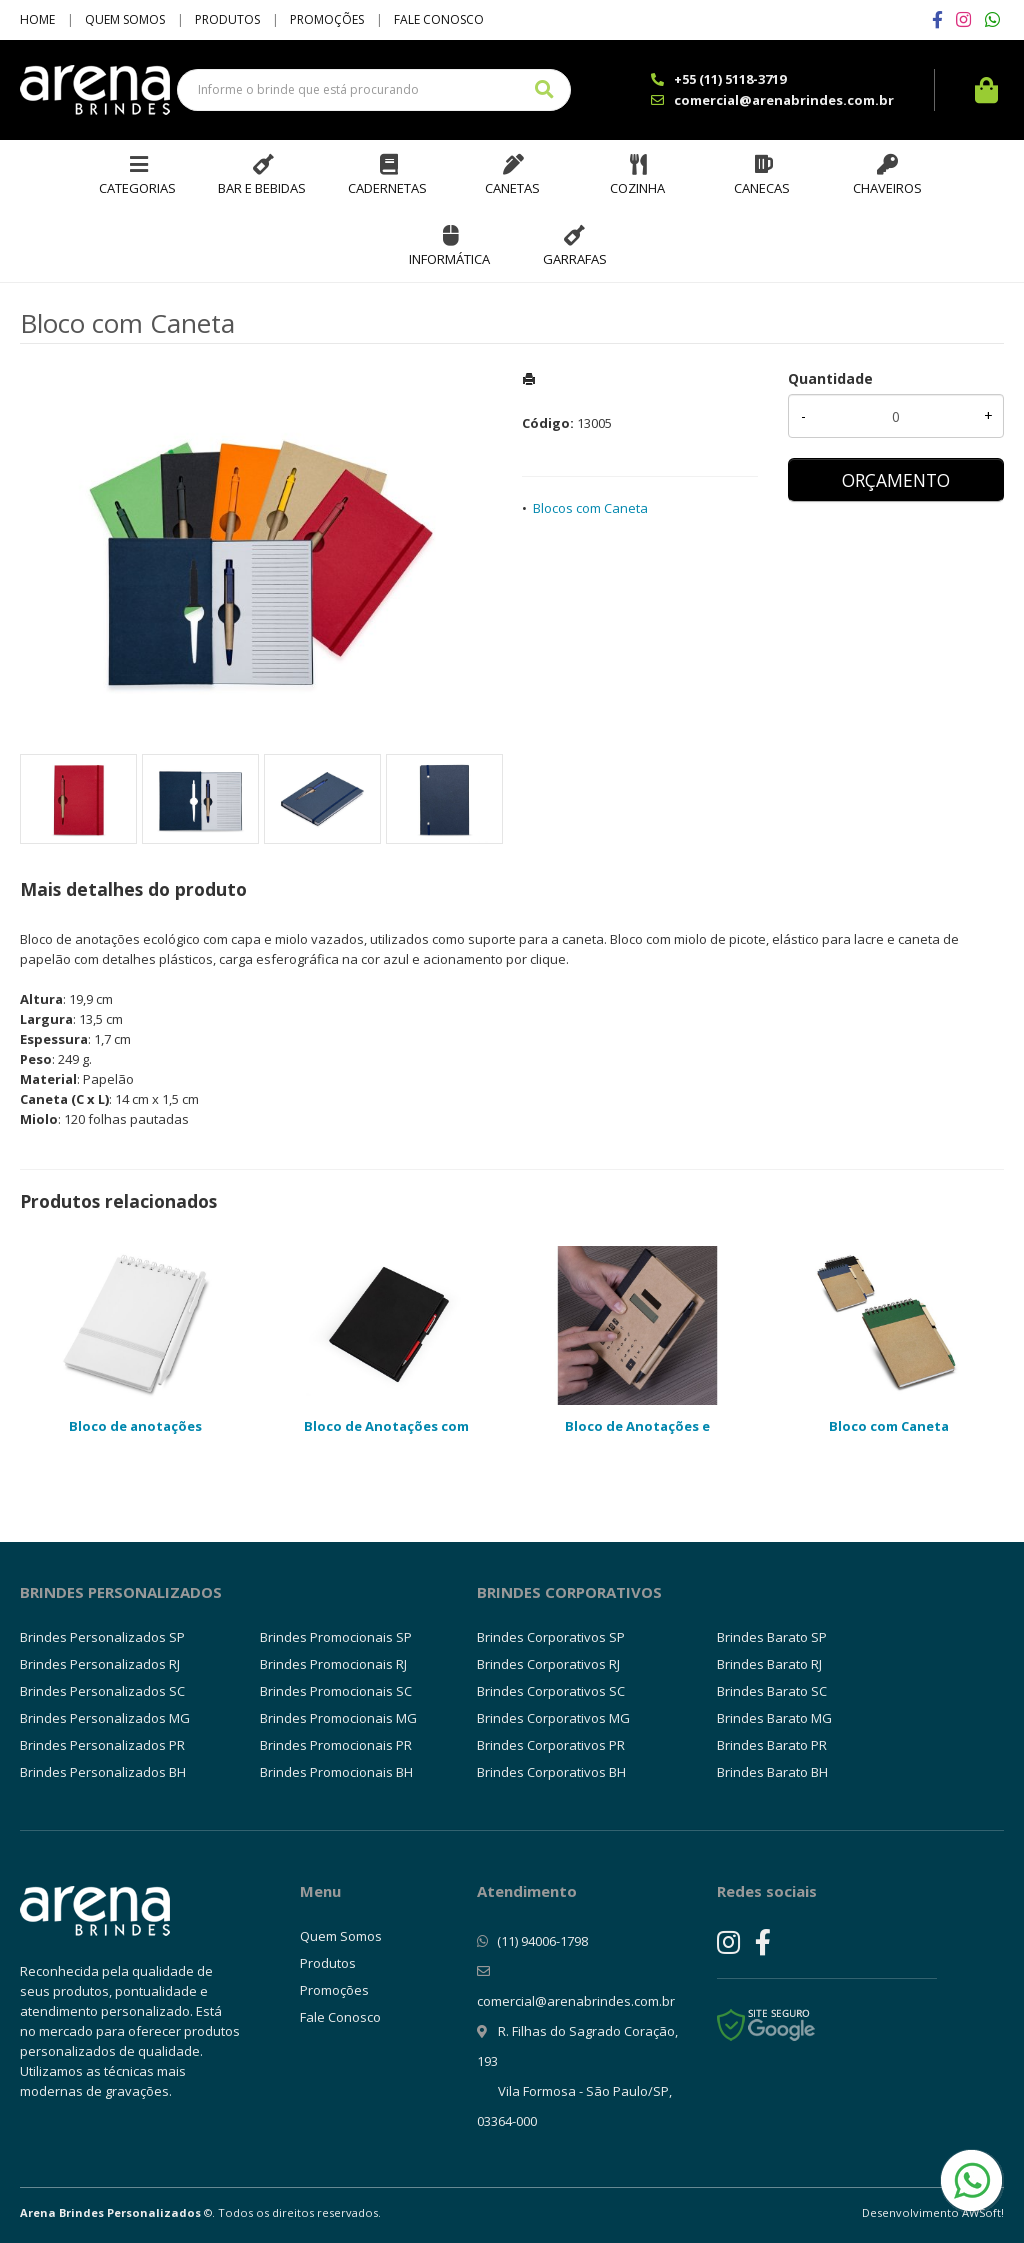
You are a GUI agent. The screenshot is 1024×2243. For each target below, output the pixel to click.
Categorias (137, 188)
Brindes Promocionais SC (336, 1691)
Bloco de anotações (135, 1426)
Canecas (762, 188)
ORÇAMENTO (896, 480)
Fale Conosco (439, 19)
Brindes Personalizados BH (103, 1772)
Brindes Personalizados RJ (100, 1664)
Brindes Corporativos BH (551, 1772)
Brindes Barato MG (774, 1718)
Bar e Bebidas (262, 188)
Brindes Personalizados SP (102, 1637)
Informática (449, 259)
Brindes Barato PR (772, 1745)
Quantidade (830, 378)
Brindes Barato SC (772, 1691)
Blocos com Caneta (590, 508)
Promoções (327, 19)
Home (37, 19)
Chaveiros (887, 188)
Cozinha (637, 188)
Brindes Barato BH (772, 1772)
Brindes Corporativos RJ (548, 1664)
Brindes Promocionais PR (336, 1745)
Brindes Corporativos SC (551, 1691)
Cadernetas (387, 188)
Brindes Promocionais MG (338, 1718)
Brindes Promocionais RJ (333, 1664)
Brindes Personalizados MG (105, 1718)
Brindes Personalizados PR (102, 1745)
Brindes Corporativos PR (551, 1745)
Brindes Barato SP (772, 1637)
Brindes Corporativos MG (553, 1718)
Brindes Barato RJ (769, 1664)
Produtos (227, 19)
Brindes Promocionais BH (336, 1772)
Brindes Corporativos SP (551, 1637)
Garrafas (575, 259)
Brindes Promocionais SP (336, 1637)
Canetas (512, 188)
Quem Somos (125, 19)
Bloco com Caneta (889, 1426)
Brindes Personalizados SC (102, 1691)
